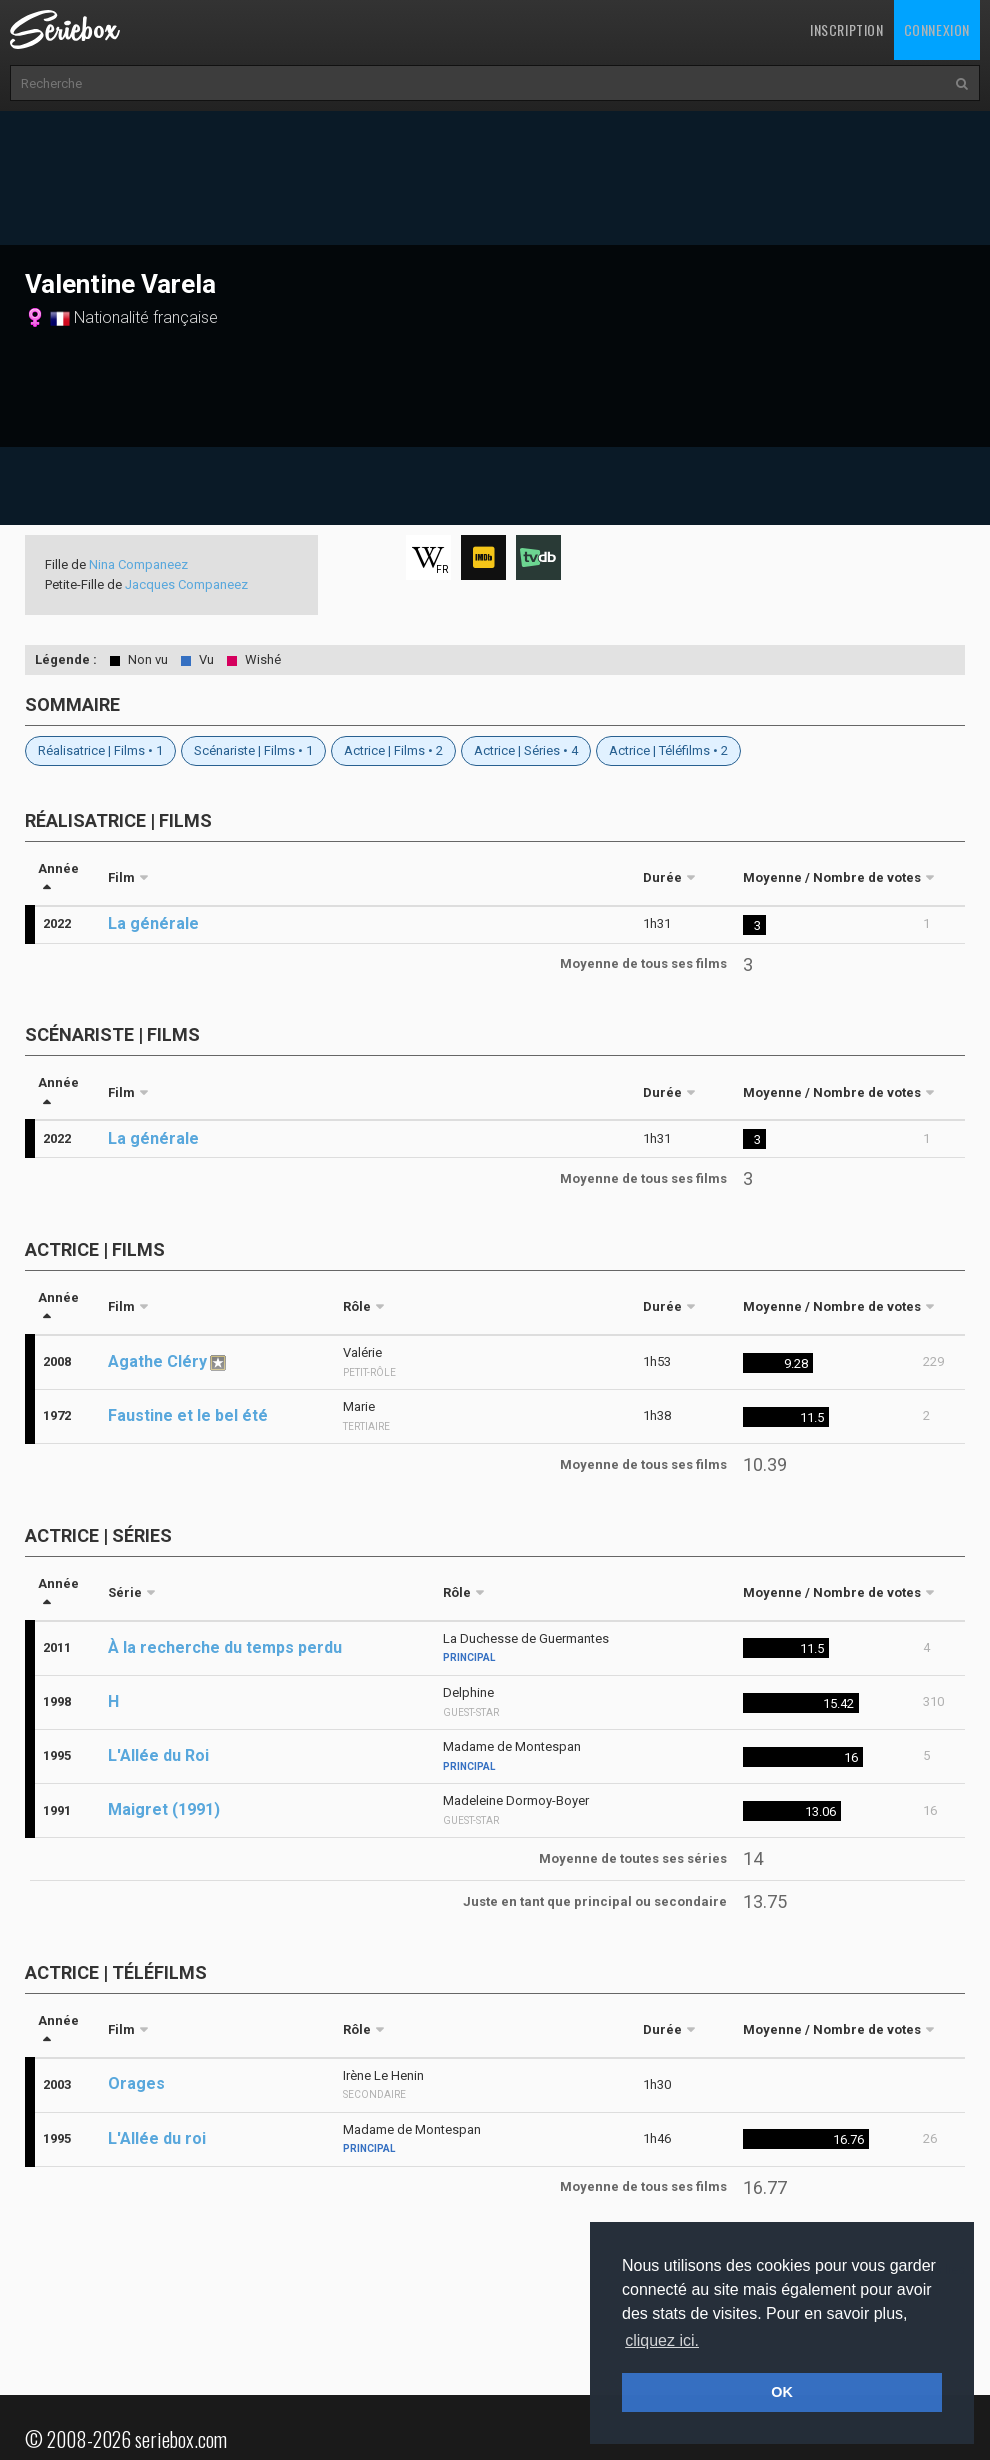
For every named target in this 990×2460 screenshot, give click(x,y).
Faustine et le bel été (188, 1415)
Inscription (847, 29)
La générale (153, 923)
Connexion (937, 29)
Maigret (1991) (164, 1809)
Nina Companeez (138, 564)
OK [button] (782, 2392)
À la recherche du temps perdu (225, 1647)
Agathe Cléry (157, 1361)
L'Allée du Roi (158, 1755)
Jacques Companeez (186, 584)
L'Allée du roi (157, 2138)
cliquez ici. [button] (662, 2340)
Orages (136, 2083)
